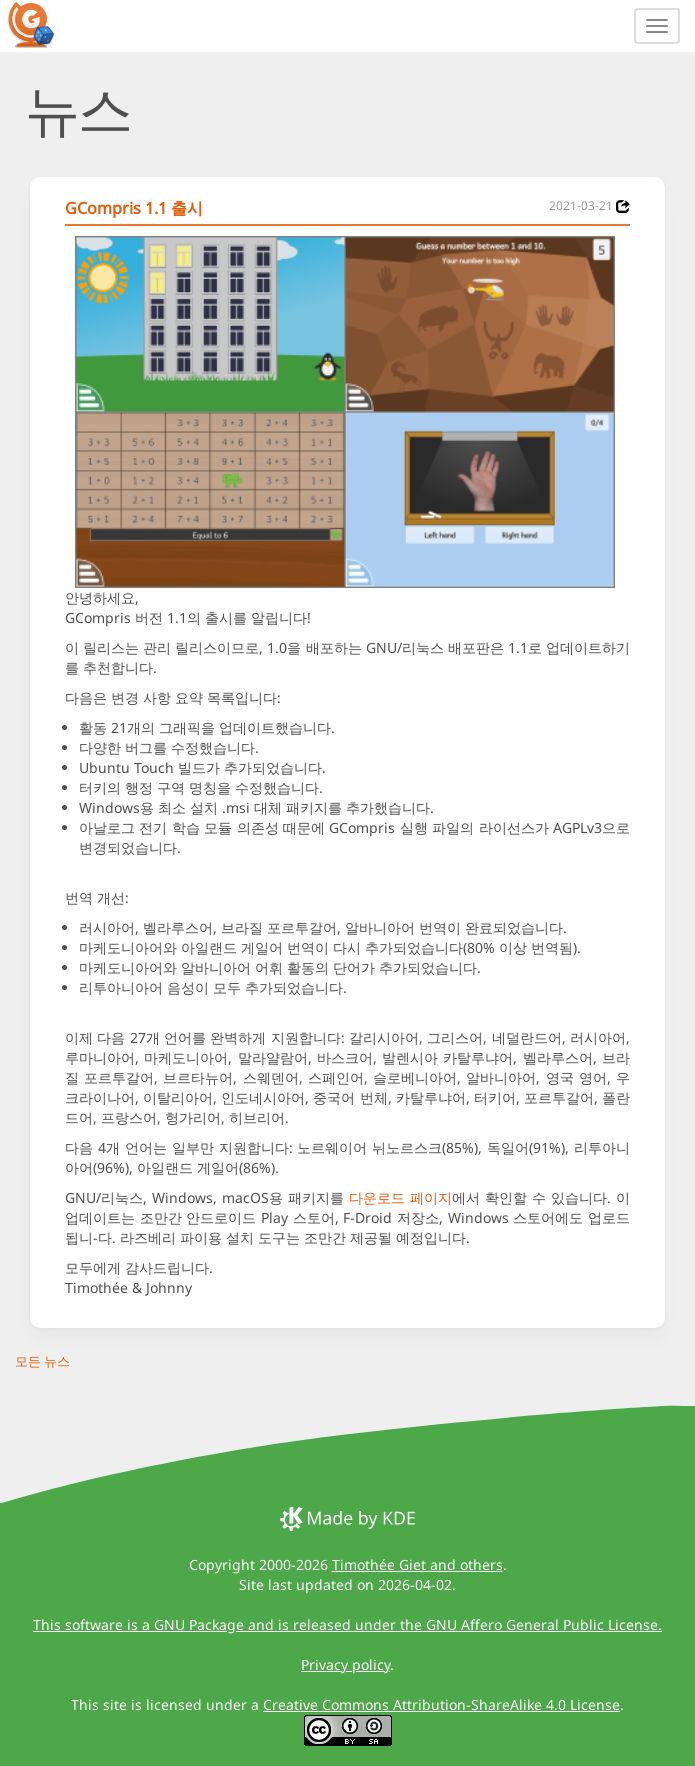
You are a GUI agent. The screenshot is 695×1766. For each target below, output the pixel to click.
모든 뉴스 (42, 1361)
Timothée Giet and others (417, 1564)
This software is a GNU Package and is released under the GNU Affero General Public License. (347, 1624)
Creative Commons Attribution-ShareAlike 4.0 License (441, 1704)
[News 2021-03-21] (623, 206)
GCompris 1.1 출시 (134, 208)
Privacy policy (345, 1664)
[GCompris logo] (43, 24)
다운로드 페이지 (400, 1197)
